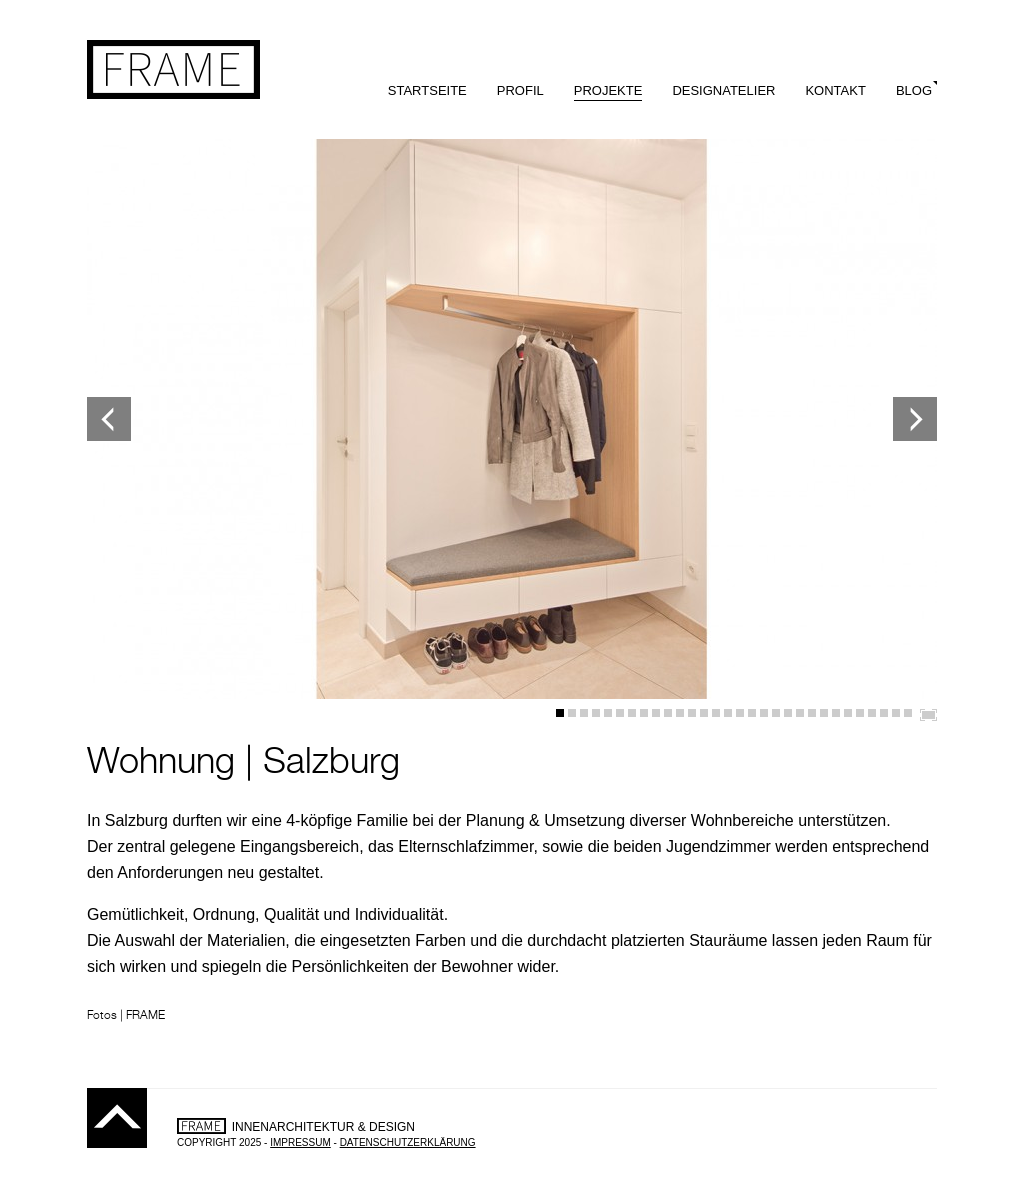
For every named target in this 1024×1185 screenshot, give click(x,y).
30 (908, 713)
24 (836, 713)
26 (860, 713)
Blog (914, 90)
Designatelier (723, 90)
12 (692, 713)
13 (704, 713)
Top (117, 1118)
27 (872, 713)
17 (752, 713)
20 (788, 713)
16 (740, 713)
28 (884, 713)
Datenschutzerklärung (408, 1142)
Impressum (300, 1142)
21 (800, 713)
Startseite (427, 90)
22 (812, 713)
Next (915, 419)
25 (848, 713)
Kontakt (835, 90)
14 (716, 713)
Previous (109, 419)
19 (776, 713)
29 (896, 713)
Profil (520, 90)
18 (764, 713)
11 (680, 713)
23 (824, 713)
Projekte (608, 90)
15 (728, 713)
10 (668, 713)
